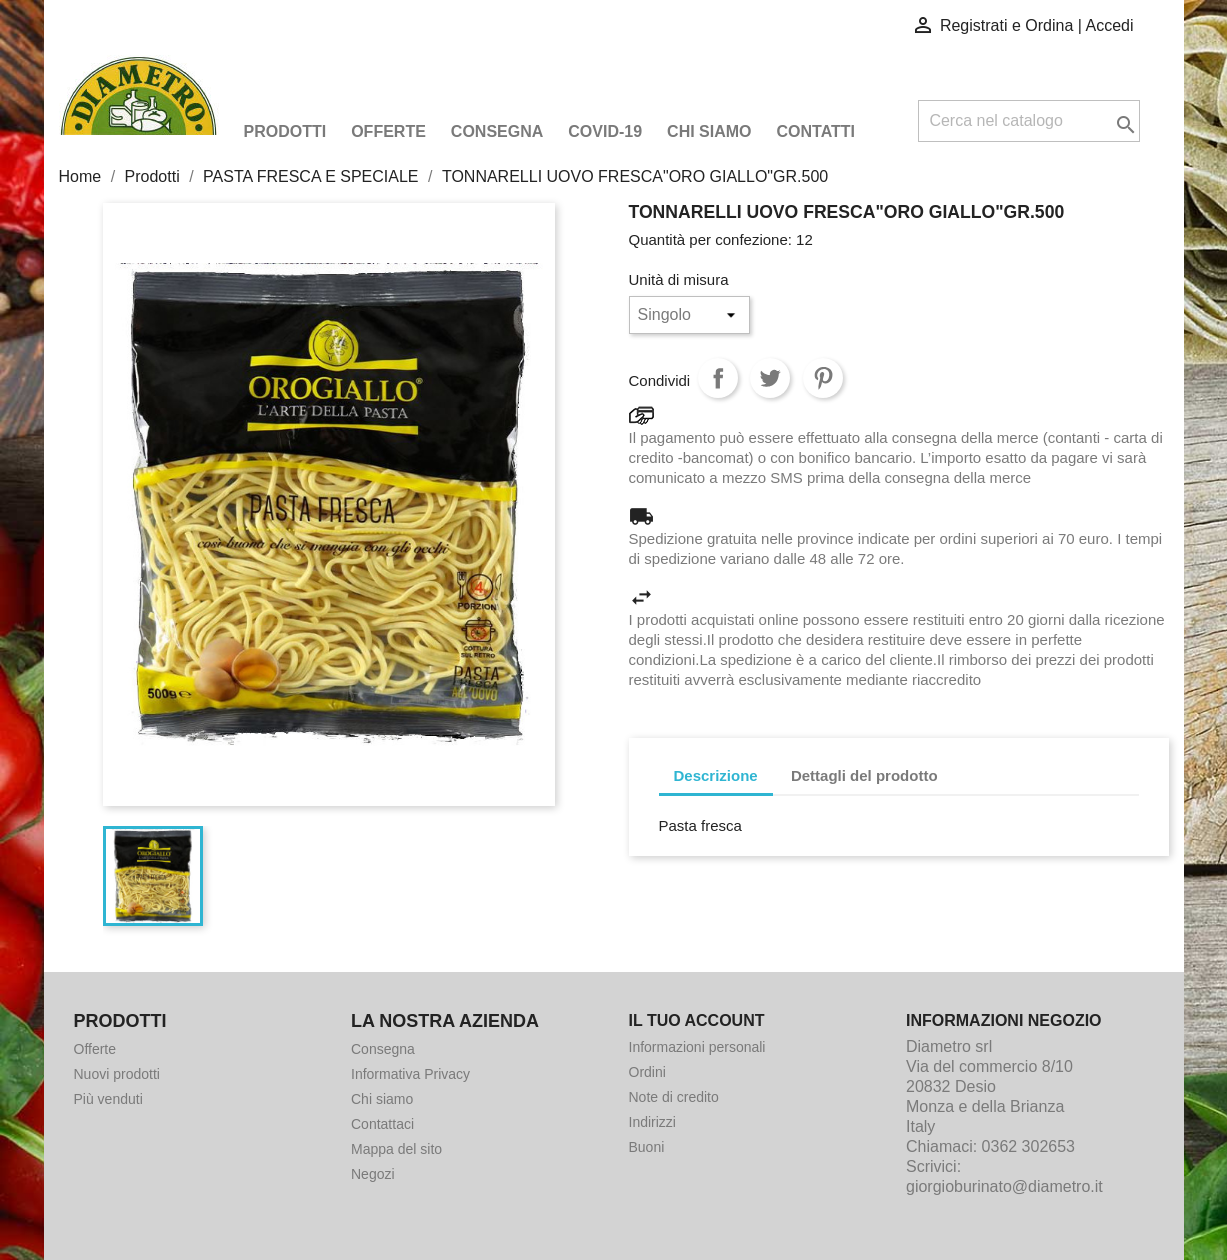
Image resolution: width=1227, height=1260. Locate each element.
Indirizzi (652, 1122)
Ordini (647, 1072)
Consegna (497, 131)
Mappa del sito (396, 1149)
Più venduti (108, 1099)
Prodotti (285, 131)
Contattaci (382, 1124)
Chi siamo (709, 131)
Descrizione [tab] (716, 775)
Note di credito (674, 1097)
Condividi (718, 378)
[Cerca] (1029, 121)
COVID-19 (605, 131)
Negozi (373, 1174)
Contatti (816, 131)
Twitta (770, 378)
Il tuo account (697, 1020)
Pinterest (823, 378)
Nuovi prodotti (117, 1074)
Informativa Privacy (410, 1074)
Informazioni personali (697, 1047)
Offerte (388, 131)
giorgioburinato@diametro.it (1004, 1186)
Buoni (647, 1147)
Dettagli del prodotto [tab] (864, 775)
